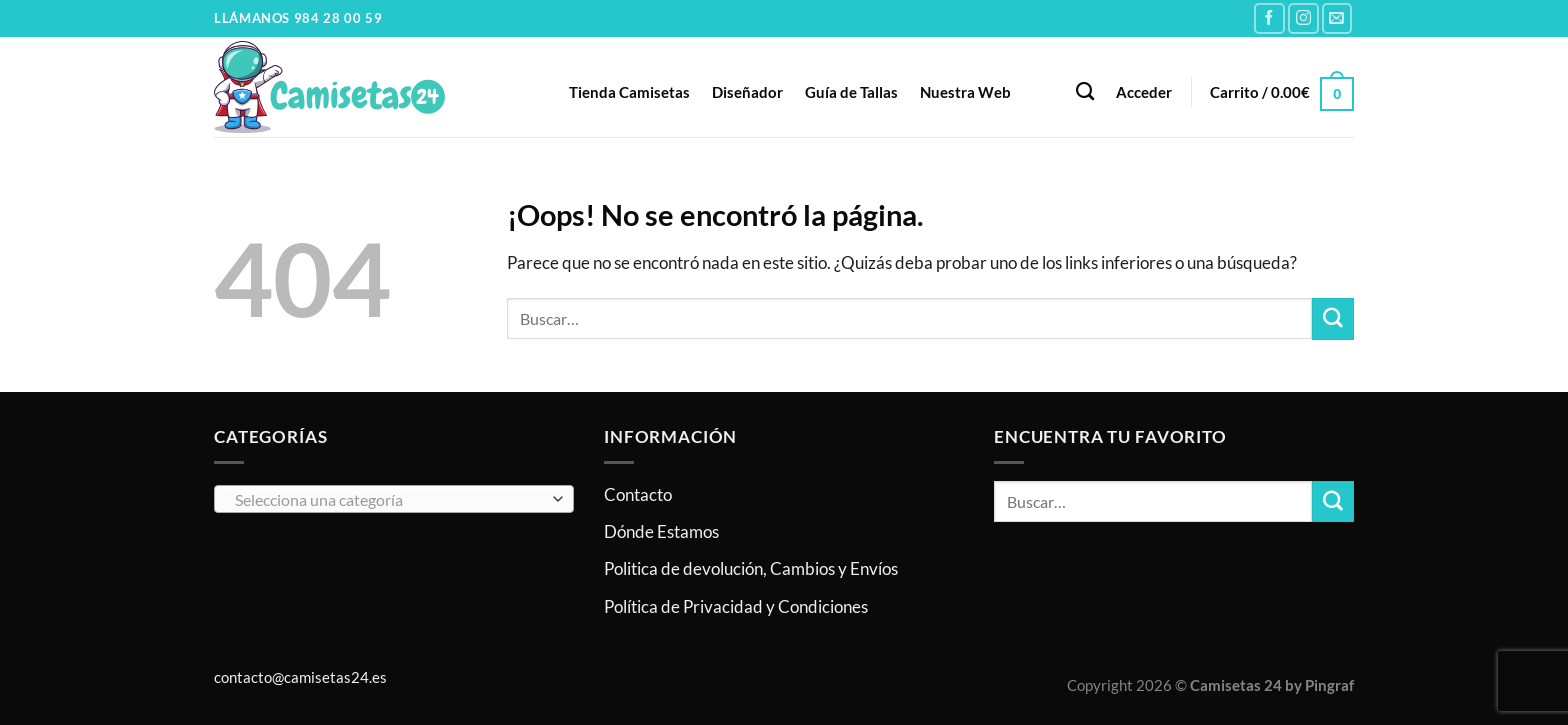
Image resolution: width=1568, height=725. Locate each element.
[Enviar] (1333, 318)
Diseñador (747, 92)
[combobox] (394, 499)
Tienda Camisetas (629, 92)
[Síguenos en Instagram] (1303, 18)
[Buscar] (1085, 92)
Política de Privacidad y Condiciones (736, 606)
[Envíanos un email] (1337, 18)
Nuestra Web (965, 92)
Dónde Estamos (661, 531)
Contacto (638, 494)
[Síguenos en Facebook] (1269, 18)
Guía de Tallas (851, 92)
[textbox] (388, 500)
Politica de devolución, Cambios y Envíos (751, 568)
